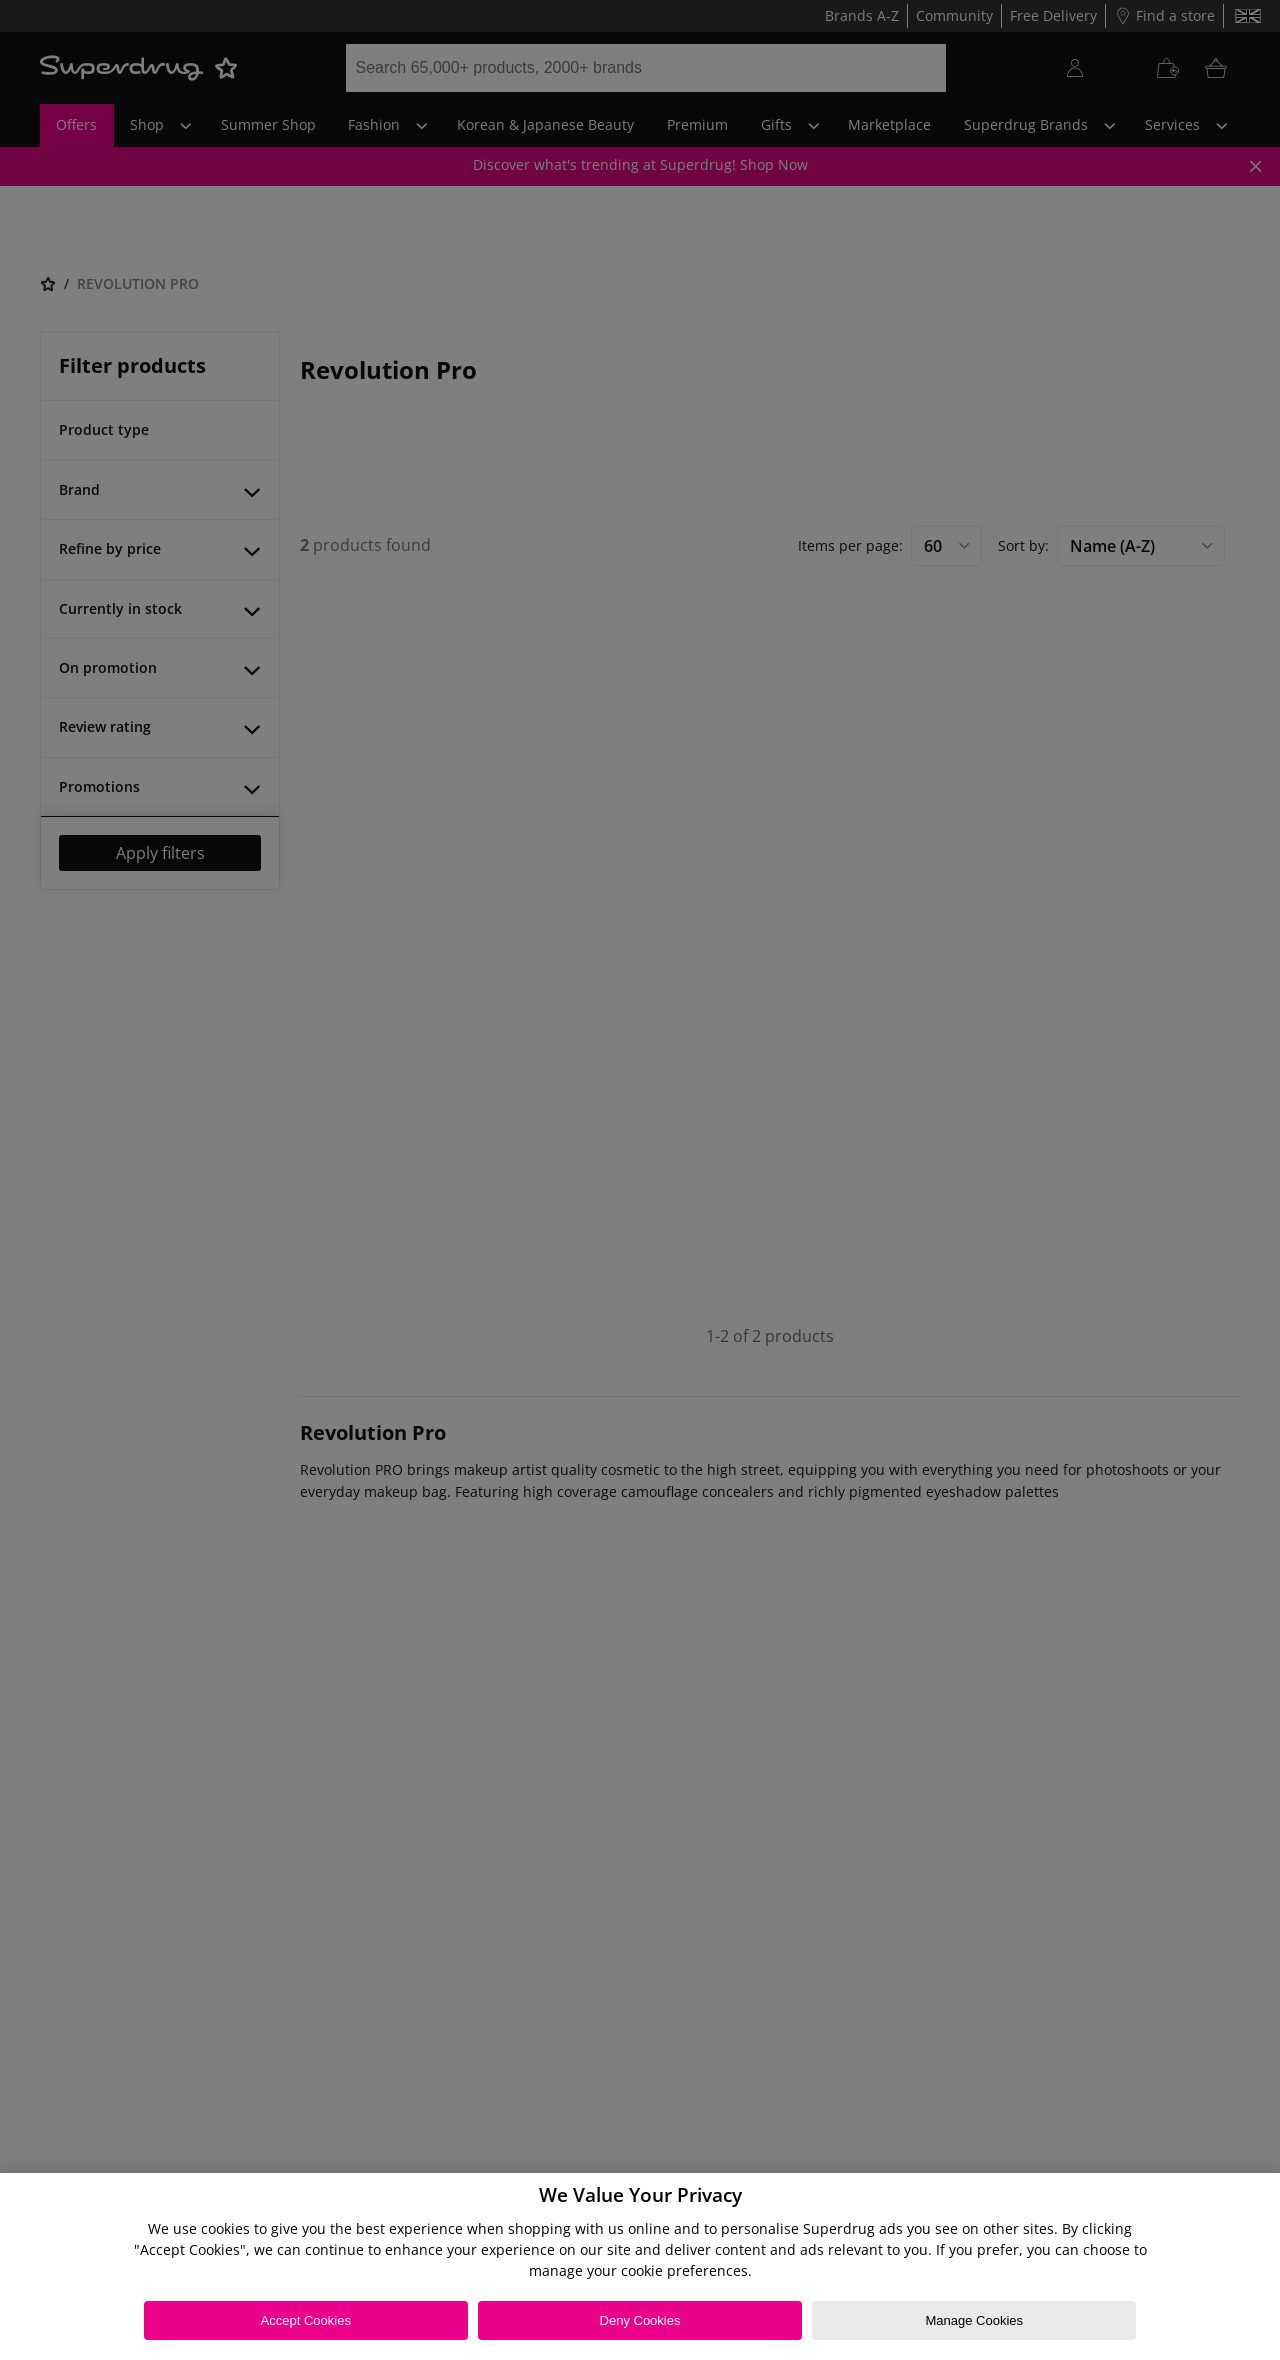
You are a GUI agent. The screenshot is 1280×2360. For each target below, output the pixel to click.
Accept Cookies (306, 2320)
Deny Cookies (640, 2320)
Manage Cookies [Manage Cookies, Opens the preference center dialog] (974, 2320)
